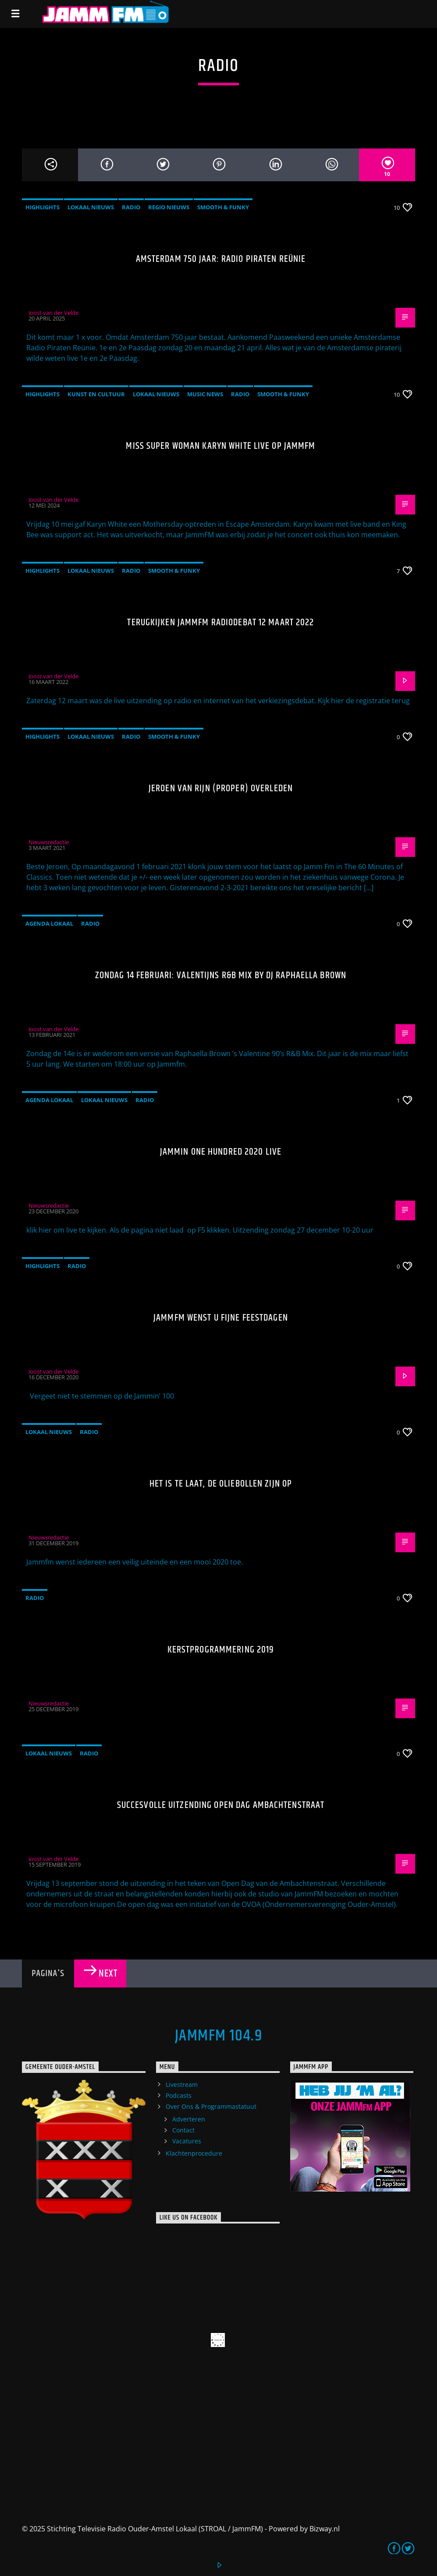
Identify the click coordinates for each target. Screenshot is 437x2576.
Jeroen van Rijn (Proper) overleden (221, 788)
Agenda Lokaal (49, 923)
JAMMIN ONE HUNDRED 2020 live (220, 1151)
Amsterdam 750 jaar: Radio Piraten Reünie (221, 259)
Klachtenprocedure (194, 2153)
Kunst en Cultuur (96, 394)
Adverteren (188, 2119)
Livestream (182, 2084)
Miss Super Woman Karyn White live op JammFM (220, 446)
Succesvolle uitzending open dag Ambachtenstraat (221, 1805)
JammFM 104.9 (218, 2036)
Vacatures (186, 2141)
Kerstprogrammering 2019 (220, 1649)
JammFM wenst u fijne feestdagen (220, 1317)
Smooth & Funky (223, 207)
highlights (42, 207)
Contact (183, 2130)
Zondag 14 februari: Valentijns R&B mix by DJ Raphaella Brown (220, 975)
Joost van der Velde (53, 313)
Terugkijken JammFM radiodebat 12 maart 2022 (220, 622)
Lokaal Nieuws (91, 207)
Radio (131, 207)
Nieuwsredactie (48, 842)
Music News (205, 394)
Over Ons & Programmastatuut (211, 2106)
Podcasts (179, 2095)
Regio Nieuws (168, 207)
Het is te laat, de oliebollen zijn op (220, 1483)
